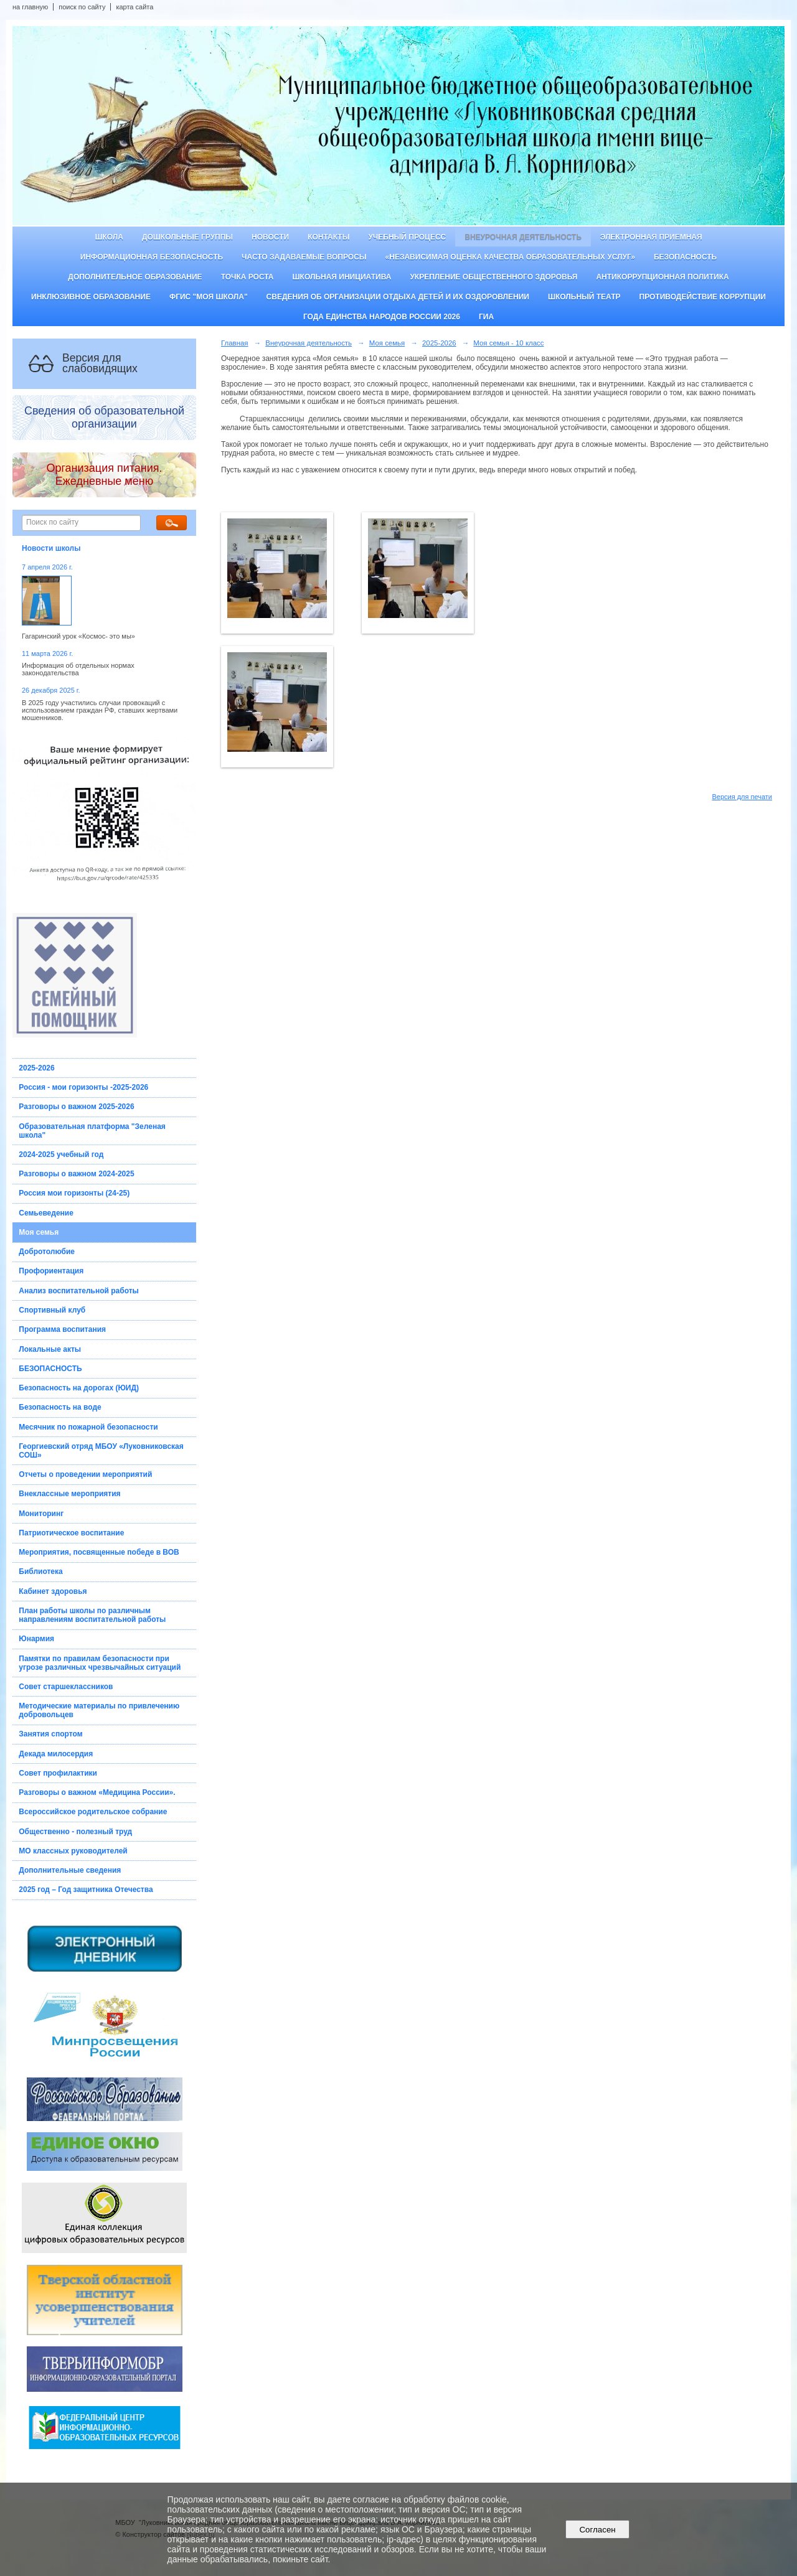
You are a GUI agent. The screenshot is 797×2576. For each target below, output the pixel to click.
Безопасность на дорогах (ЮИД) (79, 1388)
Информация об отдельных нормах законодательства (78, 669)
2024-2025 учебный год (61, 1154)
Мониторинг (41, 1513)
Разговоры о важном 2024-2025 (76, 1173)
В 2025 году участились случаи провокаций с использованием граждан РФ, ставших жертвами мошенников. (99, 710)
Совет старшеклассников (66, 1686)
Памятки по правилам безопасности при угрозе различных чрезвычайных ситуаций (100, 1663)
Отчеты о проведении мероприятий (85, 1474)
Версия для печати (742, 796)
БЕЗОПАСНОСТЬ (50, 1368)
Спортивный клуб (52, 1310)
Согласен (597, 2529)
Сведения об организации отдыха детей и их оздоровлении (397, 297)
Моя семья (39, 1232)
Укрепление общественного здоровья (493, 277)
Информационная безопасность (151, 257)
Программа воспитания (62, 1329)
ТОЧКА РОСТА (247, 277)
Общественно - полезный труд (75, 1831)
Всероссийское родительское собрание (93, 1811)
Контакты (328, 237)
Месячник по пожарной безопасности (88, 1427)
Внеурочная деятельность (523, 237)
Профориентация (51, 1271)
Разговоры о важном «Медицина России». (97, 1792)
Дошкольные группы (187, 237)
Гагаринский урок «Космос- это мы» (78, 636)
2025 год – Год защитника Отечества (86, 1889)
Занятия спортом (50, 1734)
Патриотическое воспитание (71, 1533)
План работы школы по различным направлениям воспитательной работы (92, 1615)
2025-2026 (36, 1068)
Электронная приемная (651, 237)
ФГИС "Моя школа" (208, 297)
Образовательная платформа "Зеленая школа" (92, 1131)
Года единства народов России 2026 (381, 316)
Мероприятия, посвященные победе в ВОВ (99, 1552)
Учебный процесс (407, 237)
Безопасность (685, 257)
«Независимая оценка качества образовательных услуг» (510, 257)
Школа (109, 237)
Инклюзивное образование (91, 297)
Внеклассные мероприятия (69, 1493)
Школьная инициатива (342, 277)
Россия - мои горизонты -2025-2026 (83, 1087)
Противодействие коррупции (702, 297)
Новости (270, 237)
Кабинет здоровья (53, 1591)
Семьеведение (46, 1213)
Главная (234, 343)
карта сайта (134, 7)
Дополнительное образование (135, 277)
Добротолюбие (47, 1251)
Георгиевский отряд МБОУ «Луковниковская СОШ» (101, 1450)
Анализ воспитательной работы (79, 1290)
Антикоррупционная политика (662, 277)
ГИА (486, 316)
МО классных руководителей (73, 1851)
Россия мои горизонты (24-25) (74, 1193)
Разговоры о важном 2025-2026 (76, 1106)
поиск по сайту (82, 7)
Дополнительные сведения (70, 1870)
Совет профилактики (58, 1773)
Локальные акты (50, 1349)
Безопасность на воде (60, 1407)
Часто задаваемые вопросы (304, 257)
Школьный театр (584, 297)
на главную (30, 7)
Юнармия (36, 1638)
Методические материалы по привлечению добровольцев (99, 1710)
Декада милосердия (56, 1753)
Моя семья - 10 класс (508, 343)
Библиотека (40, 1571)
